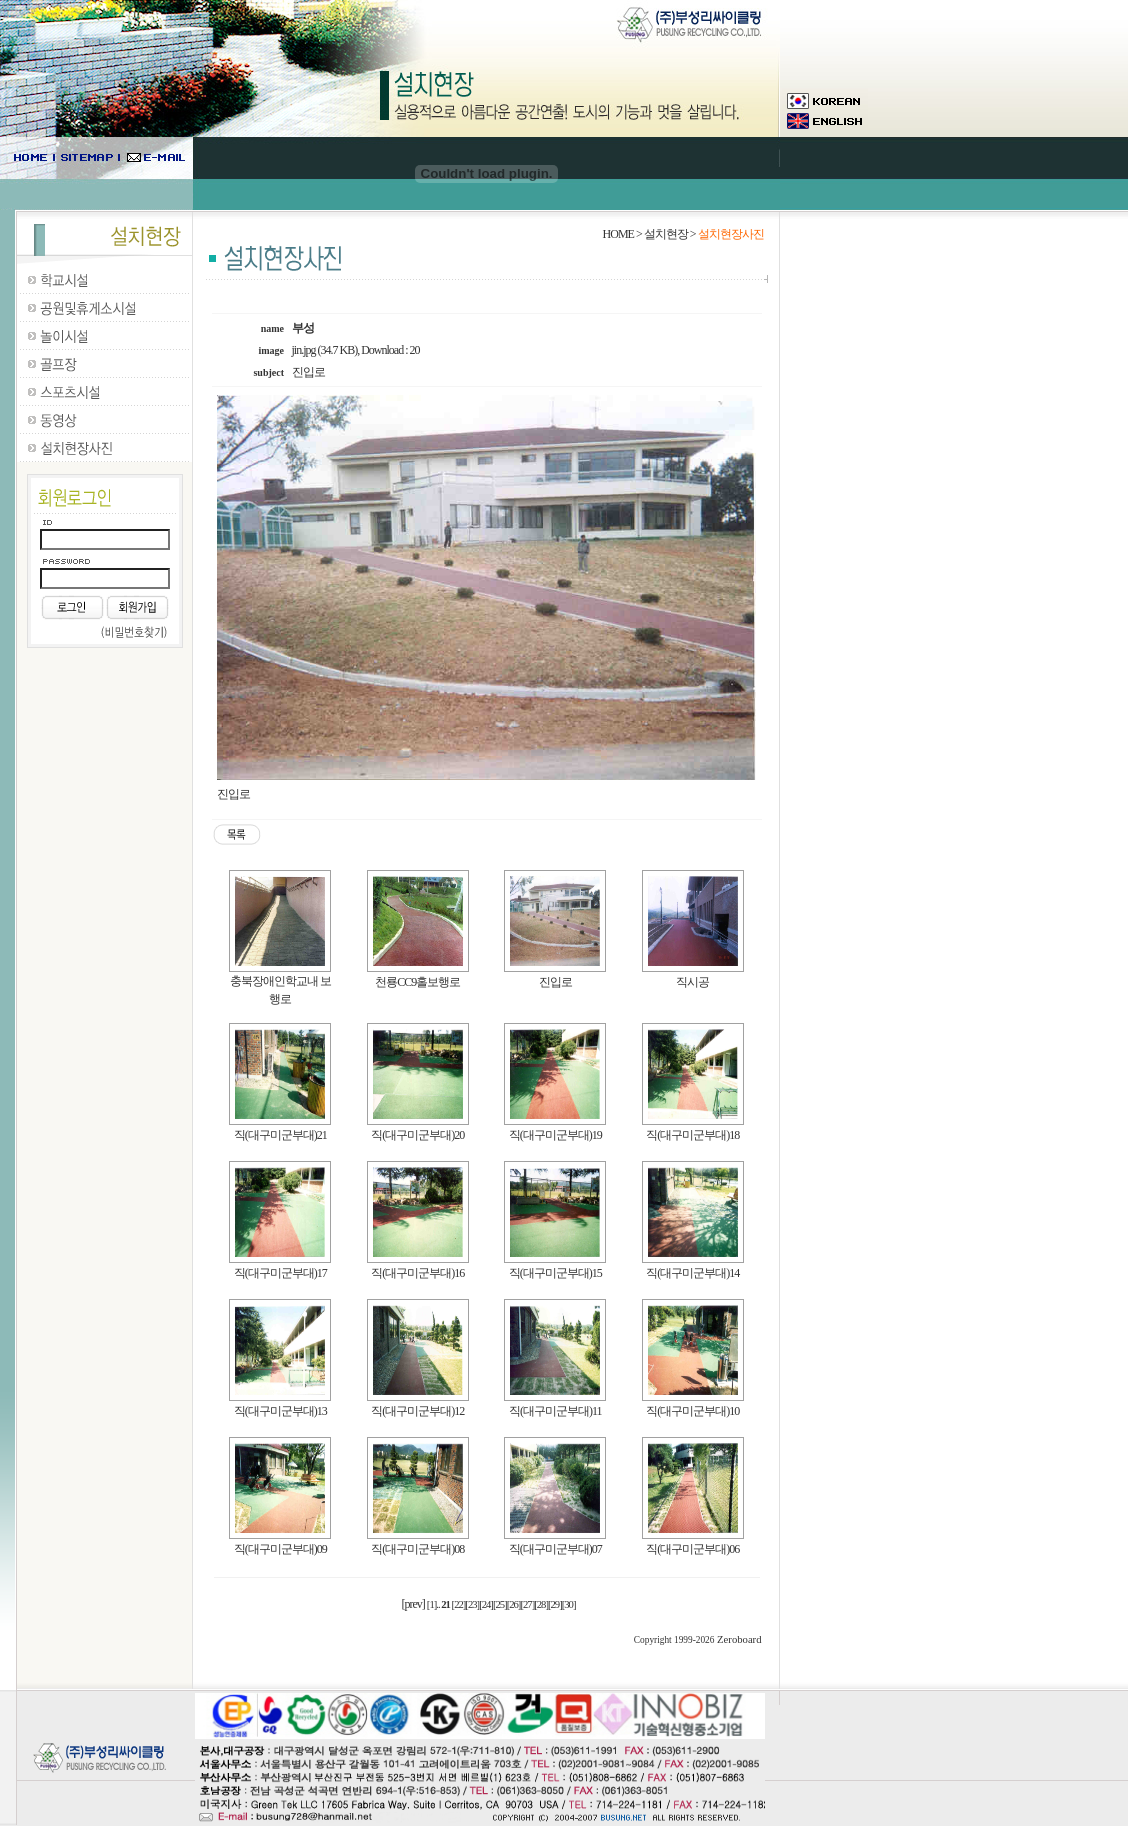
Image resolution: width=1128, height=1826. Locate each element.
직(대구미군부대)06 (692, 1549)
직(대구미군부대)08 (417, 1549)
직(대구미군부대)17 (280, 1273)
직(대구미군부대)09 (280, 1549)
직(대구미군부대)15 (555, 1273)
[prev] (413, 1604)
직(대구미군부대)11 (555, 1411)
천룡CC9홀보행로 (417, 982)
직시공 (692, 982)
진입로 (555, 982)
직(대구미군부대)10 (692, 1411)
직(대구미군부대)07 (555, 1549)
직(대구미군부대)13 (280, 1411)
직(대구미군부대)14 (692, 1273)
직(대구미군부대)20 (417, 1135)
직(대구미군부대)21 (280, 1135)
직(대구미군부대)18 (692, 1135)
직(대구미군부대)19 (555, 1135)
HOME (618, 234)
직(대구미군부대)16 (417, 1273)
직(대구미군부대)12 (417, 1411)
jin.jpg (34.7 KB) (325, 350)
